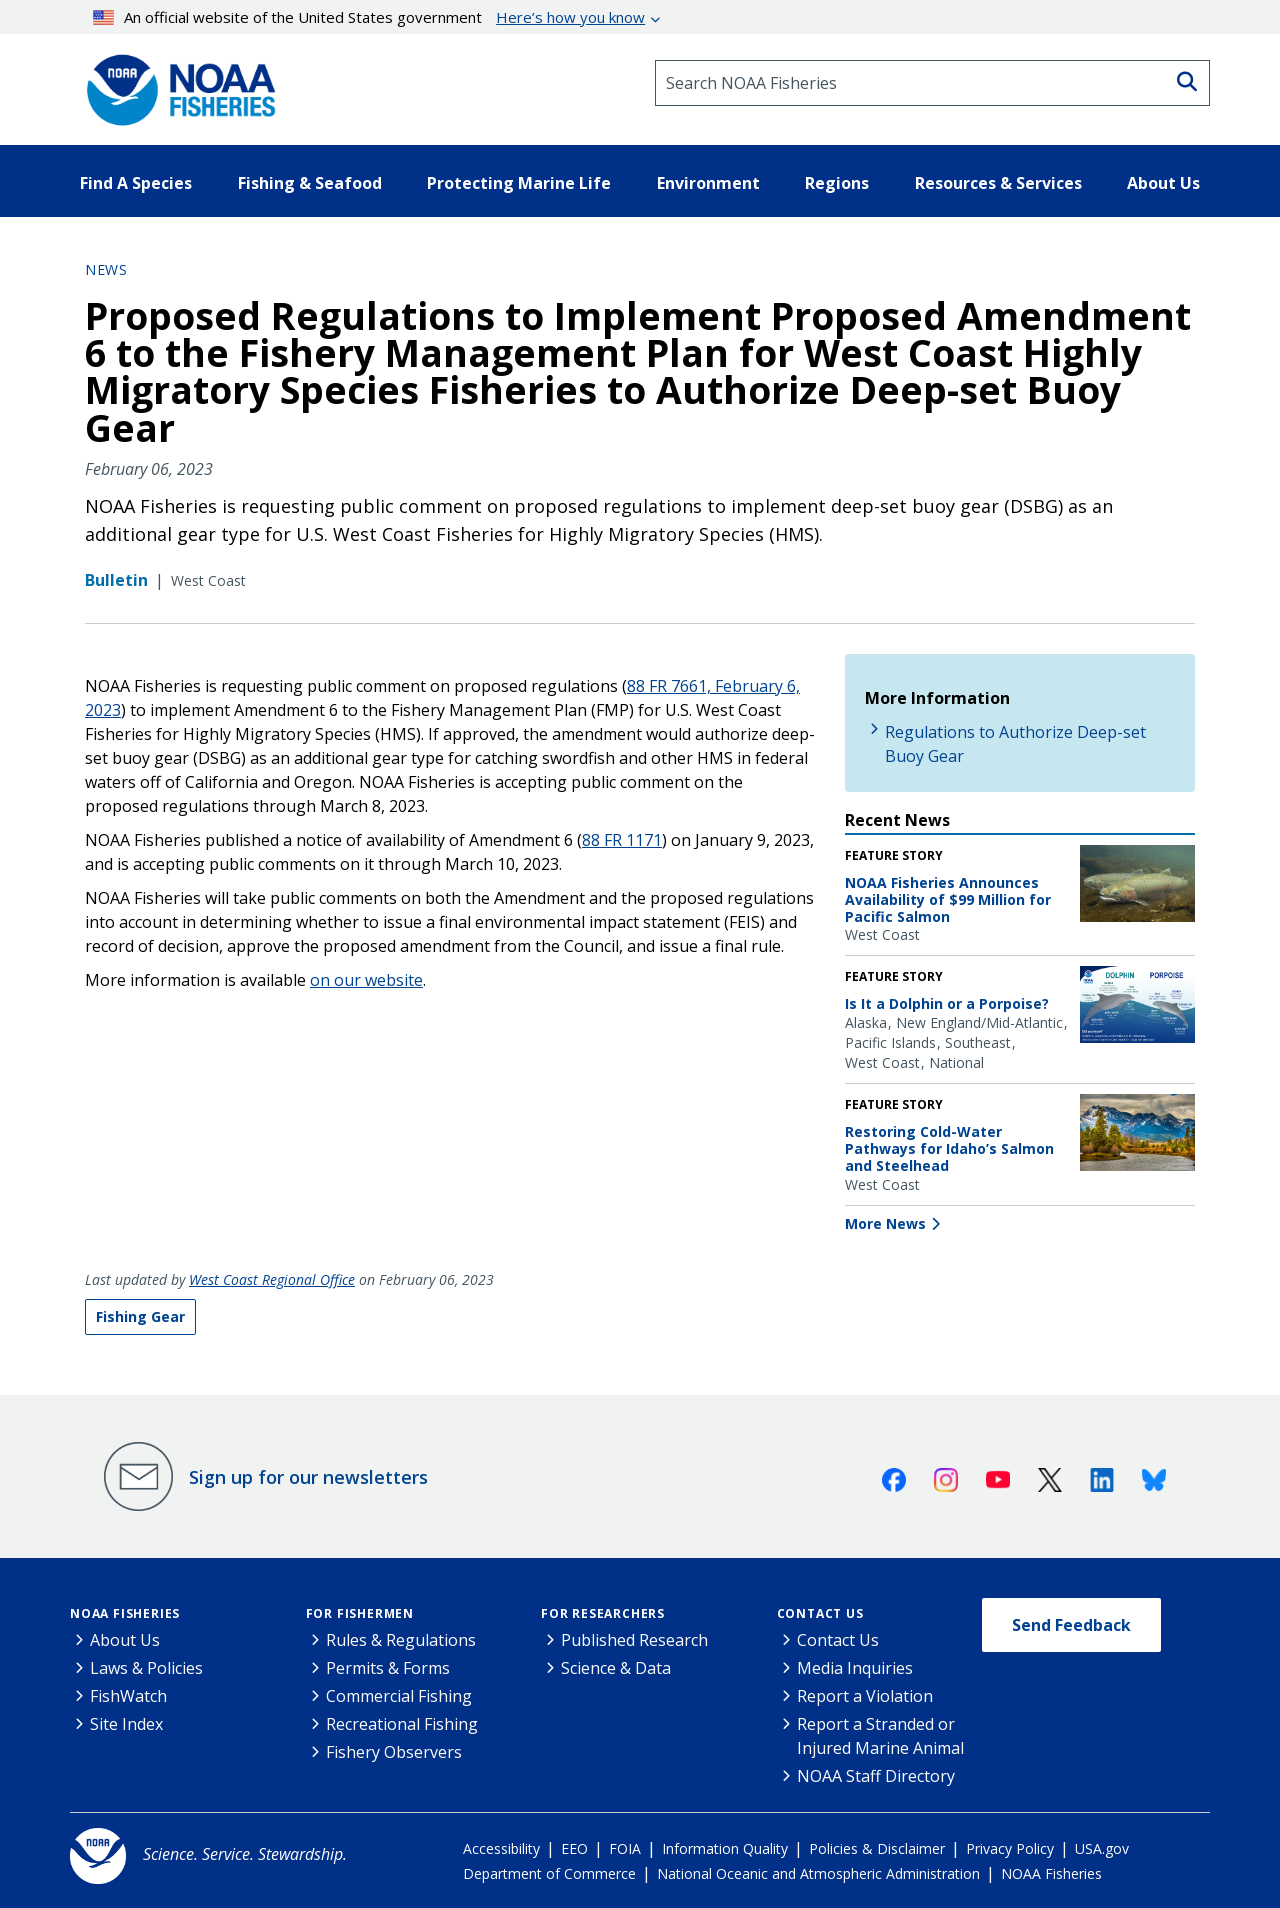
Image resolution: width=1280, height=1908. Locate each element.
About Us (125, 1640)
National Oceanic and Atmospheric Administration (818, 1873)
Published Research (634, 1640)
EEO (574, 1848)
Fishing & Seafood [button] (310, 183)
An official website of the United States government (369, 17)
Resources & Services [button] (998, 183)
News (106, 269)
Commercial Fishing (399, 1696)
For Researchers (603, 1613)
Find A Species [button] (136, 183)
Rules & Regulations (401, 1640)
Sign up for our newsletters (308, 1477)
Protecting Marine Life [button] (519, 183)
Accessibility (501, 1848)
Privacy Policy (1010, 1848)
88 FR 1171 (622, 840)
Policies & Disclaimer (877, 1848)
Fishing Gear (140, 1316)
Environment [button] (708, 183)
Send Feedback (1071, 1625)
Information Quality (725, 1848)
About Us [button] (1163, 183)
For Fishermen (360, 1613)
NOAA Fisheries (125, 1613)
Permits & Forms (388, 1668)
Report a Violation (865, 1696)
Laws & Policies (146, 1668)
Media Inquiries (855, 1668)
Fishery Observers (394, 1752)
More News (885, 1223)
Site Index (126, 1724)
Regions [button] (837, 183)
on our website (366, 980)
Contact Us (820, 1613)
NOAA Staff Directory (876, 1776)
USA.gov (1102, 1848)
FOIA (625, 1848)
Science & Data (616, 1668)
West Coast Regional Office (272, 1279)
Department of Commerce (549, 1873)
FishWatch (128, 1696)
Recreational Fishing (402, 1724)
